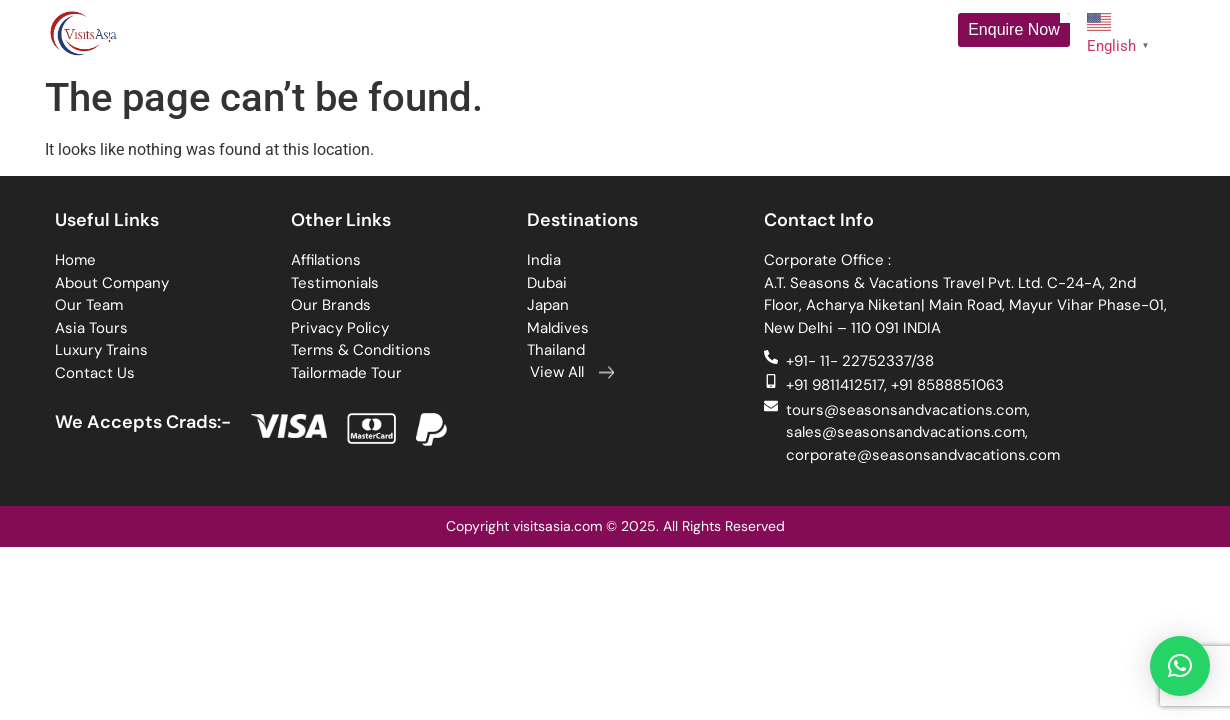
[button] (1180, 666)
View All (557, 372)
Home (202, 32)
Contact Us (883, 32)
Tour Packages (426, 33)
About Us (292, 33)
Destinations (558, 32)
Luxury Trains (774, 32)
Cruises (664, 33)
